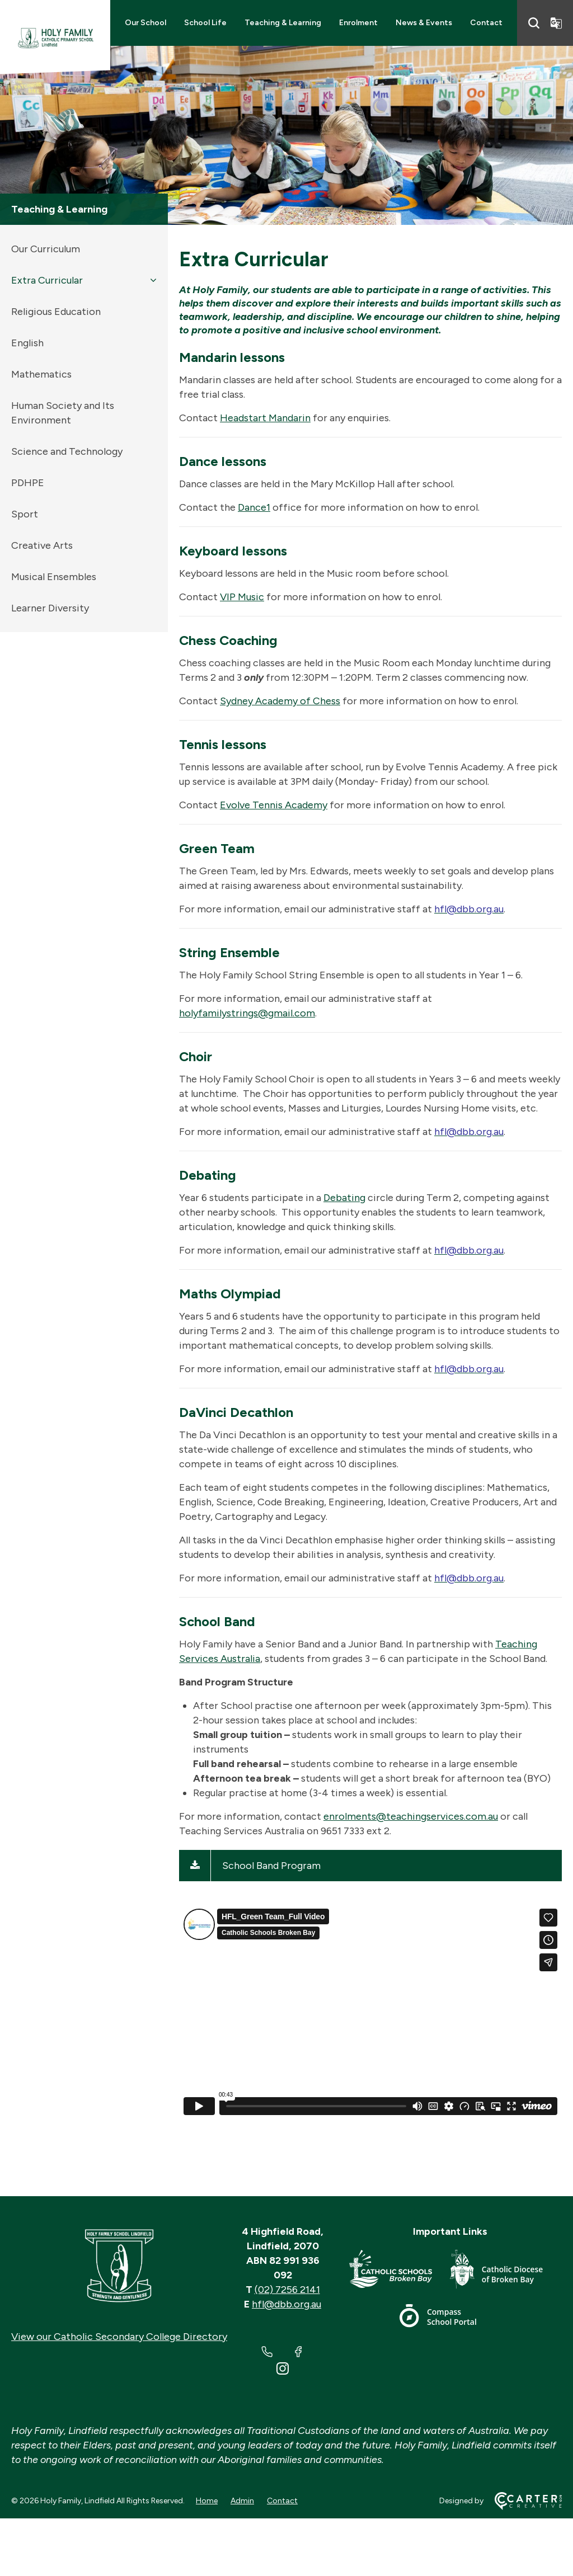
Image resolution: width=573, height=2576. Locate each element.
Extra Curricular (47, 280)
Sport (24, 514)
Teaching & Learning (283, 22)
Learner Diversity (50, 608)
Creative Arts (42, 545)
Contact (486, 22)
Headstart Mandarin (265, 418)
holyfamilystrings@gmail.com (247, 1013)
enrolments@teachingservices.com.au (410, 1816)
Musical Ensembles (53, 577)
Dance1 (254, 507)
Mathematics (41, 374)
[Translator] (556, 23)
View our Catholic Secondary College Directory (119, 2336)
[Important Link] (399, 2271)
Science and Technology (67, 451)
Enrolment (358, 22)
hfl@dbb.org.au (286, 2304)
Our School (145, 22)
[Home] (119, 2266)
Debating (344, 1198)
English (27, 343)
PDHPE (27, 483)
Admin (242, 2501)
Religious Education (56, 311)
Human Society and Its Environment (62, 412)
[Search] (534, 23)
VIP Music (242, 597)
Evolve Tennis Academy (273, 805)
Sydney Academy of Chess (280, 701)
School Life (205, 22)
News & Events (424, 22)
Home (207, 2501)
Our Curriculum (45, 249)
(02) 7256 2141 (287, 2289)
